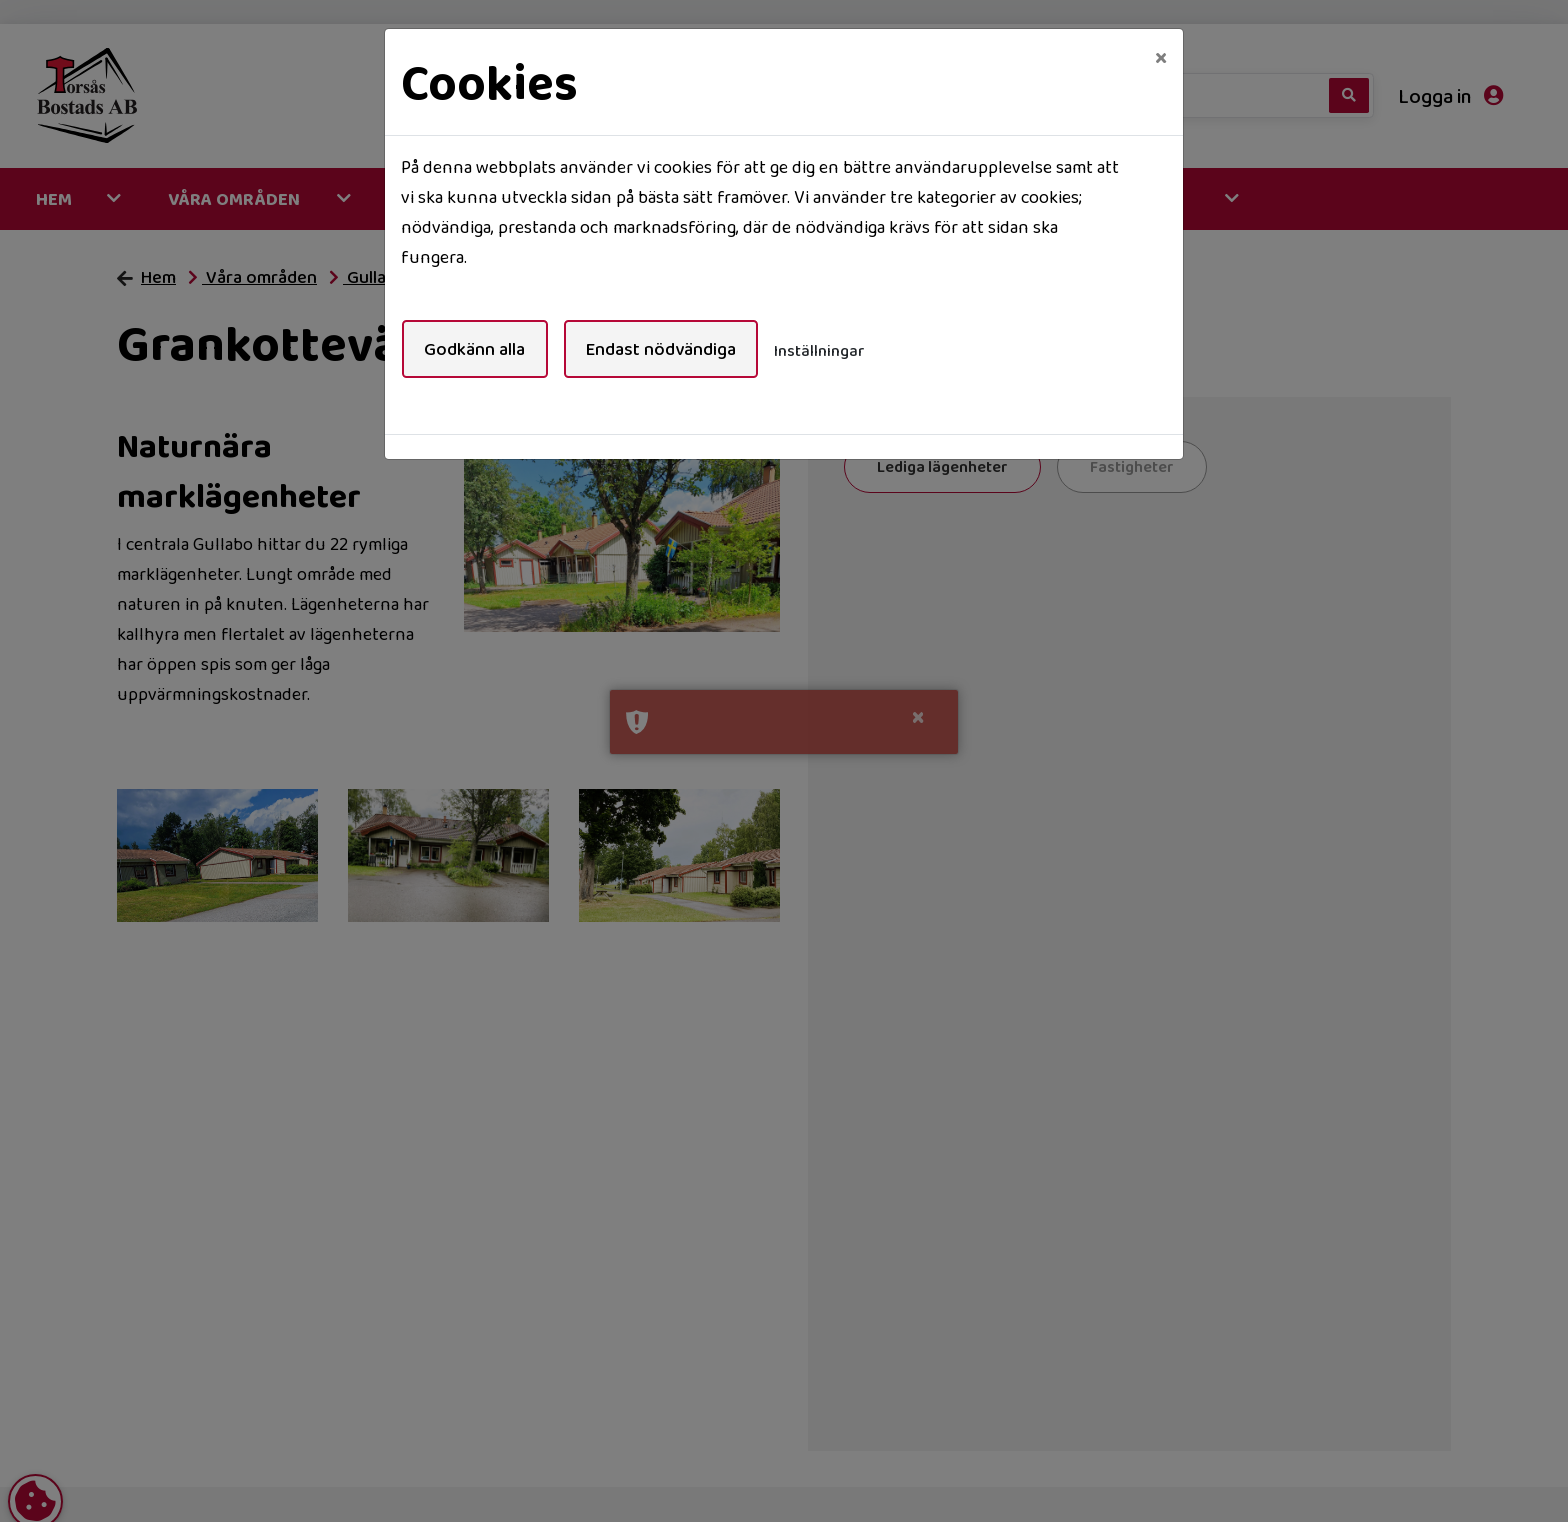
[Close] (1161, 57)
